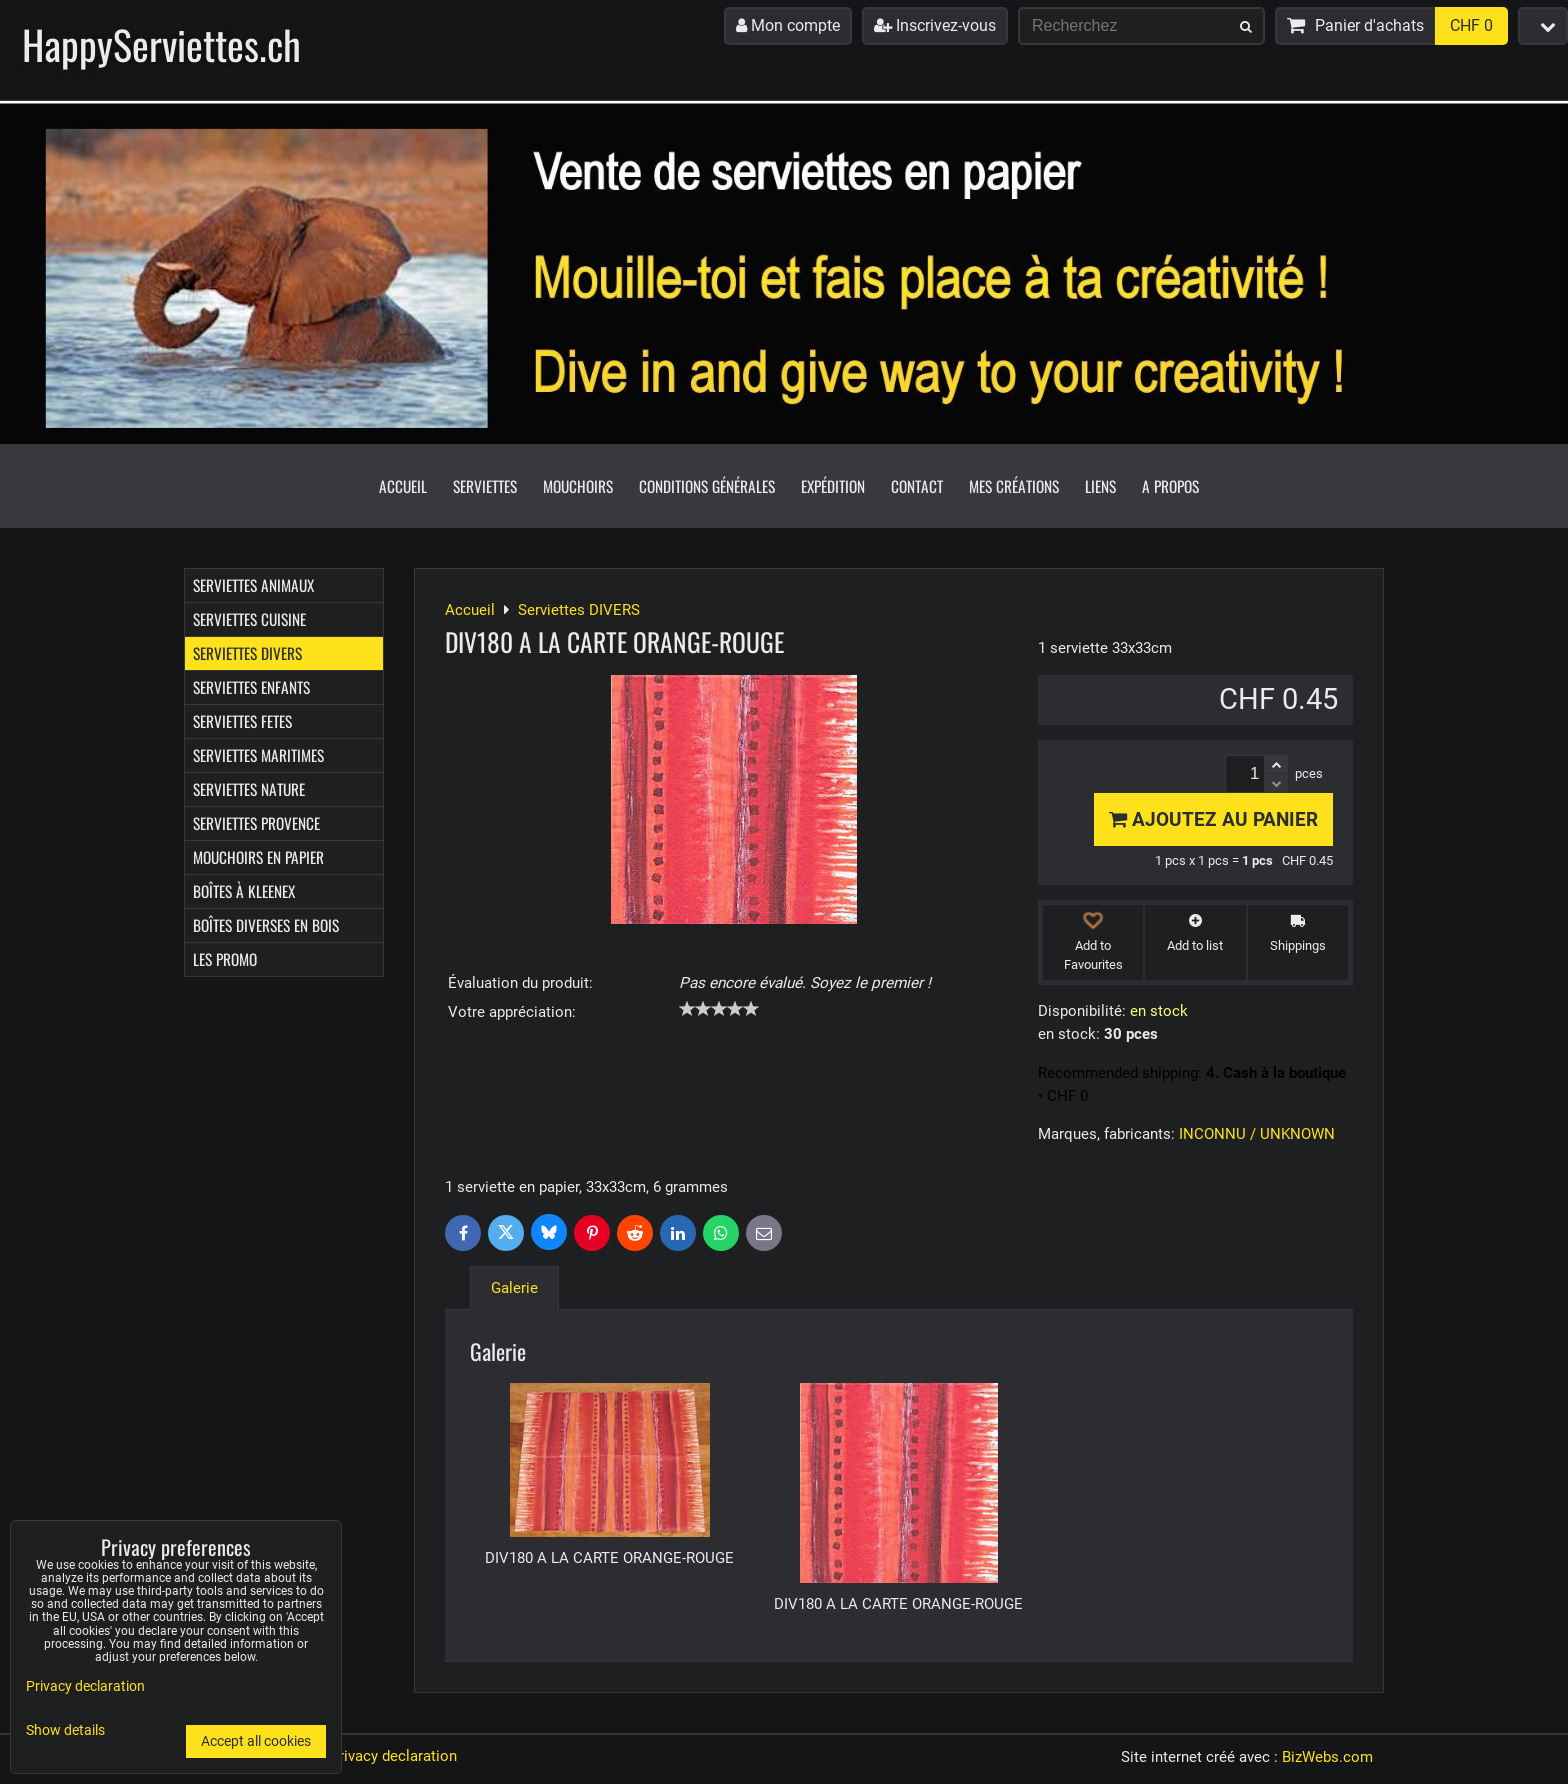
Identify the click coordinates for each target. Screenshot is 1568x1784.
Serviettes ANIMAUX (253, 585)
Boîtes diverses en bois (266, 925)
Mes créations (1014, 486)
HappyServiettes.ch (161, 44)
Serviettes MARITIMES (258, 755)
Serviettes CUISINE (249, 619)
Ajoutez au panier (1213, 819)
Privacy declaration (393, 1756)
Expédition (833, 486)
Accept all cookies (256, 1741)
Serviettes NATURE (249, 789)
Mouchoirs (578, 486)
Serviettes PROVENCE (256, 823)
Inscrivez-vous (935, 25)
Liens (1100, 486)
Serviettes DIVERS (247, 653)
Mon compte (788, 25)
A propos (1170, 486)
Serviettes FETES (242, 721)
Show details (65, 1731)
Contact (917, 486)
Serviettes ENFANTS (251, 687)
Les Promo (225, 959)
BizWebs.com (1327, 1757)
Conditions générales (707, 486)
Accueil (403, 486)
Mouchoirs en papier (258, 857)
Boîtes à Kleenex (244, 891)
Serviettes (485, 486)
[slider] (719, 1009)
